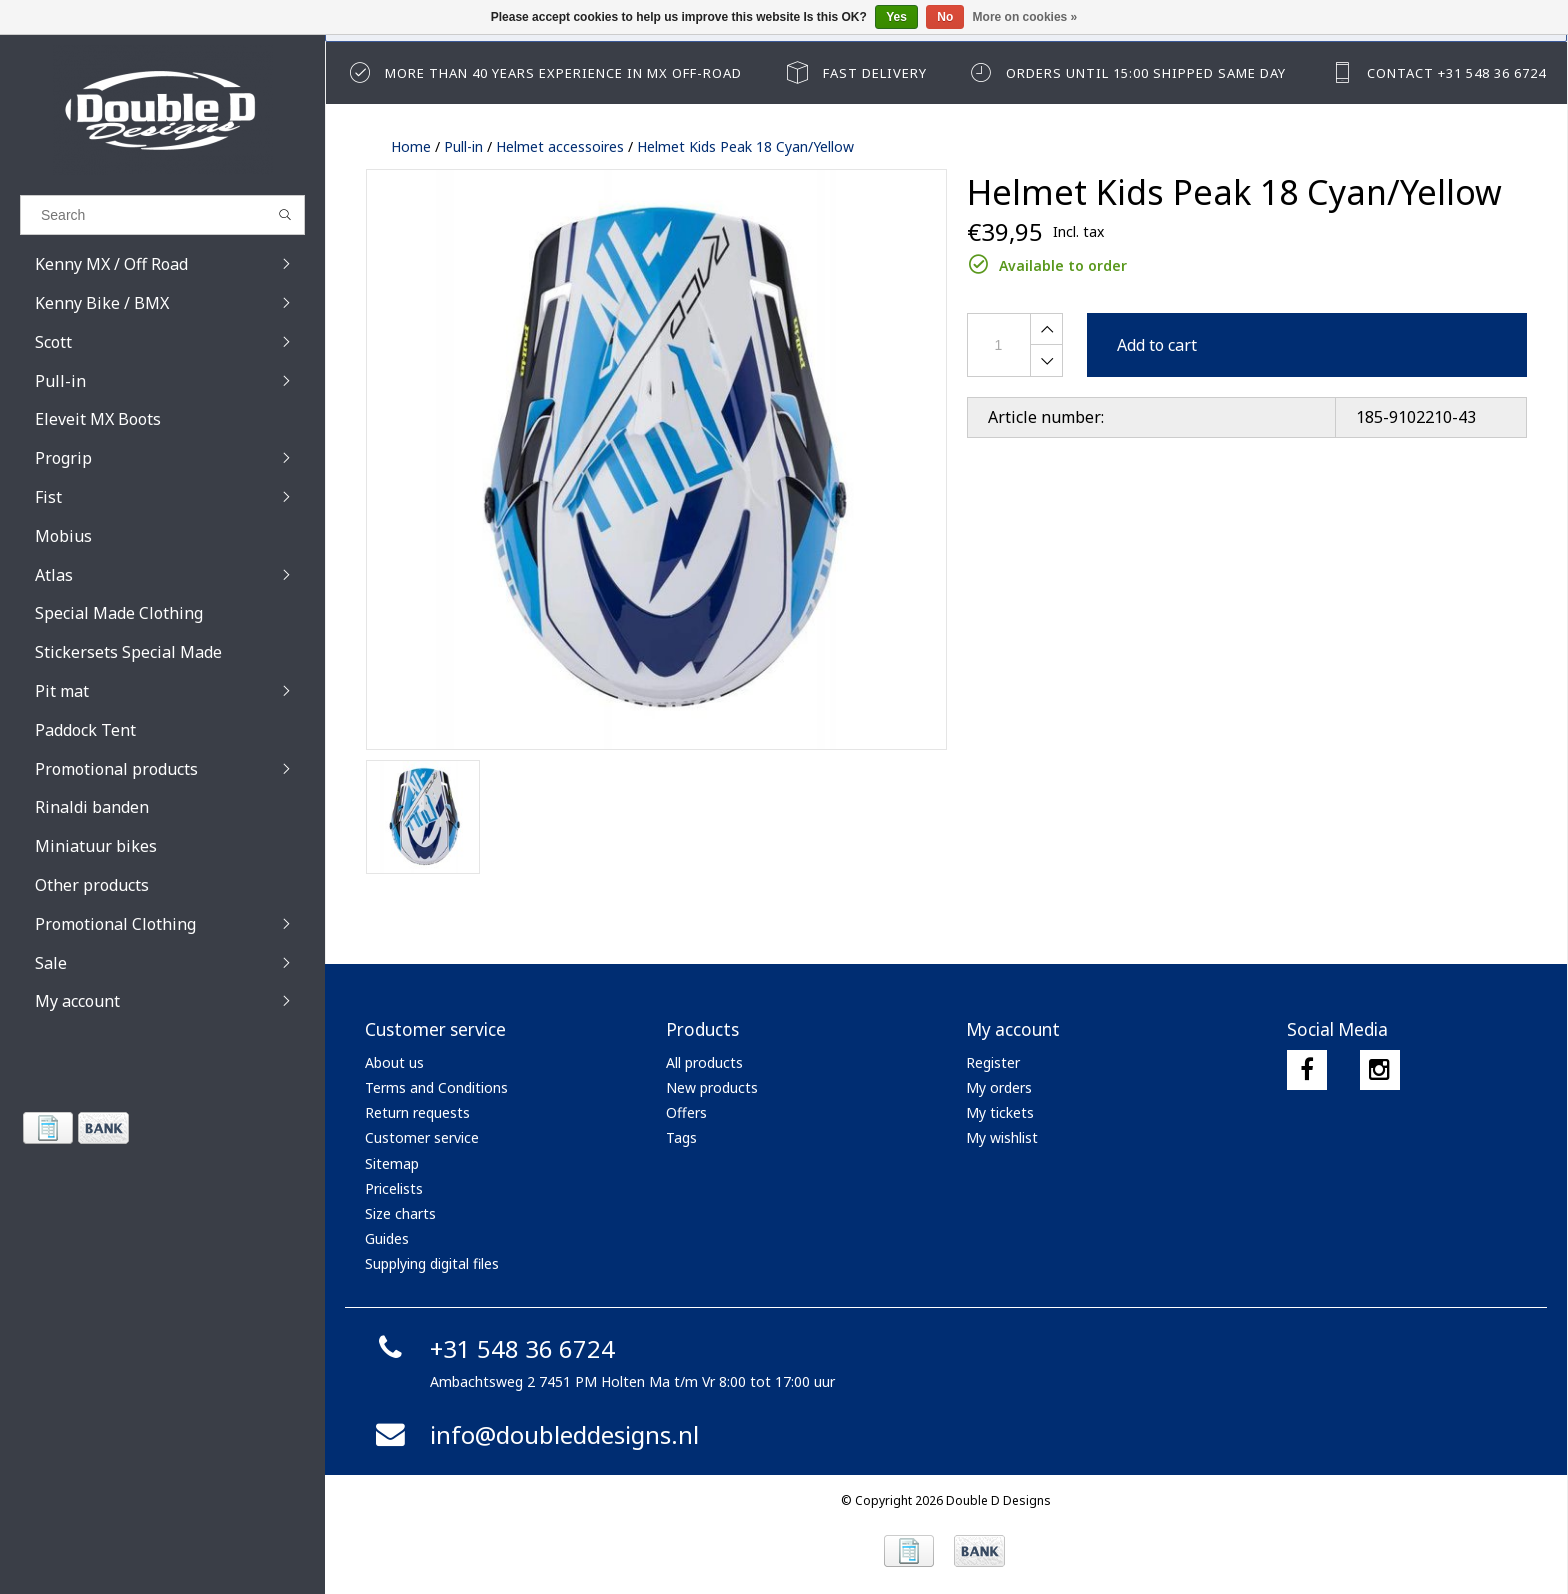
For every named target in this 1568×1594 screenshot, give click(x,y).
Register (993, 1062)
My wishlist (1002, 1137)
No (945, 17)
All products (704, 1062)
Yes (896, 17)
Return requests (417, 1112)
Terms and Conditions (436, 1087)
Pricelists (394, 1188)
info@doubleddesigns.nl (534, 1434)
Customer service (422, 1137)
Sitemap (392, 1163)
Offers (686, 1112)
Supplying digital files (432, 1263)
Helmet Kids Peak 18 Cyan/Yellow (745, 146)
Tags (681, 1137)
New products (712, 1087)
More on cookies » (1025, 17)
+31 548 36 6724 (492, 1348)
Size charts (400, 1213)
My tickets (1000, 1112)
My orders (999, 1087)
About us (394, 1062)
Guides (387, 1238)
